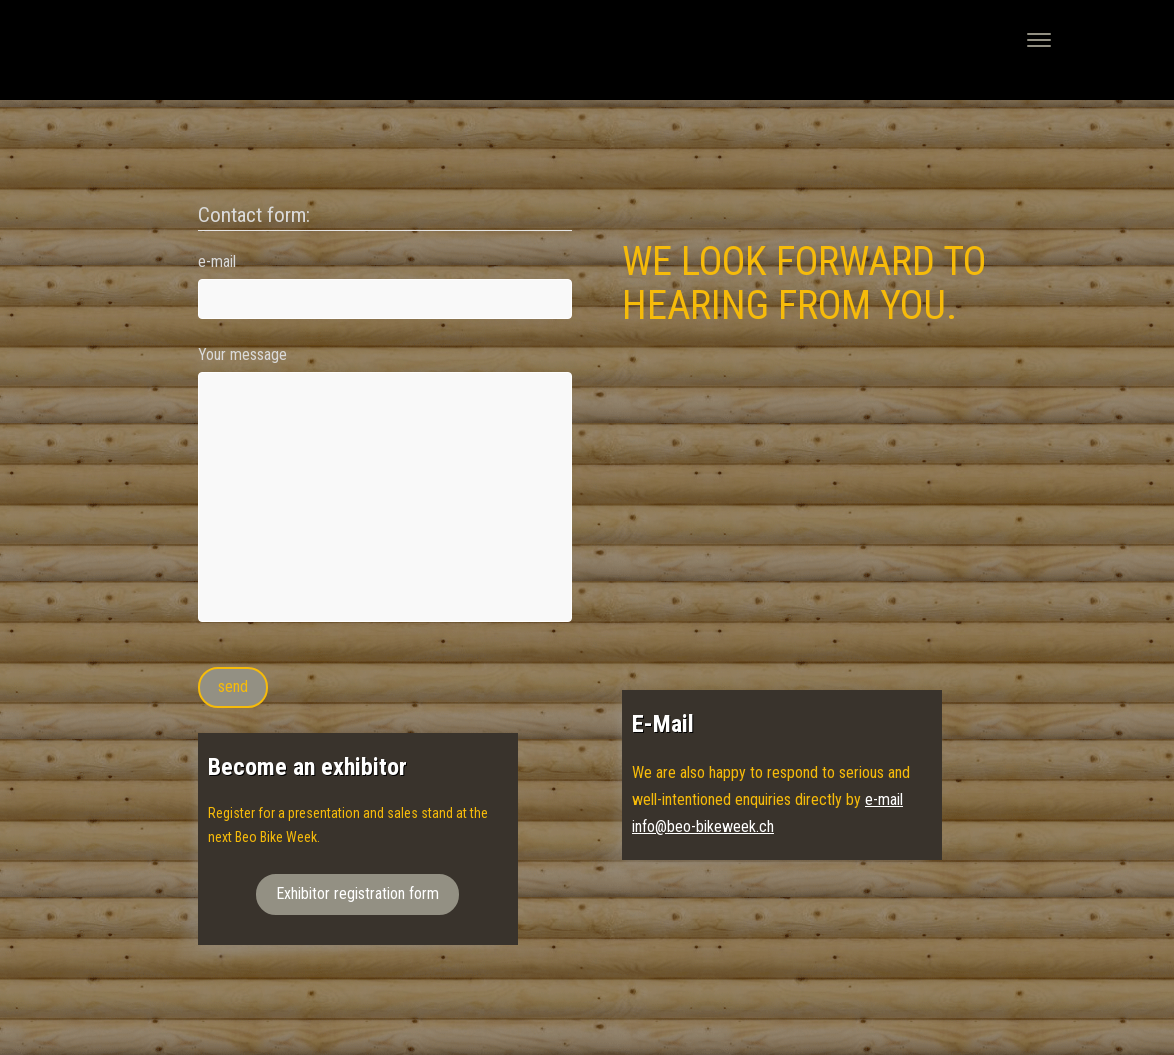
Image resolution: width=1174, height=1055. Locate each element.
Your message (242, 354)
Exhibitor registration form (357, 893)
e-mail (217, 261)
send (233, 686)
